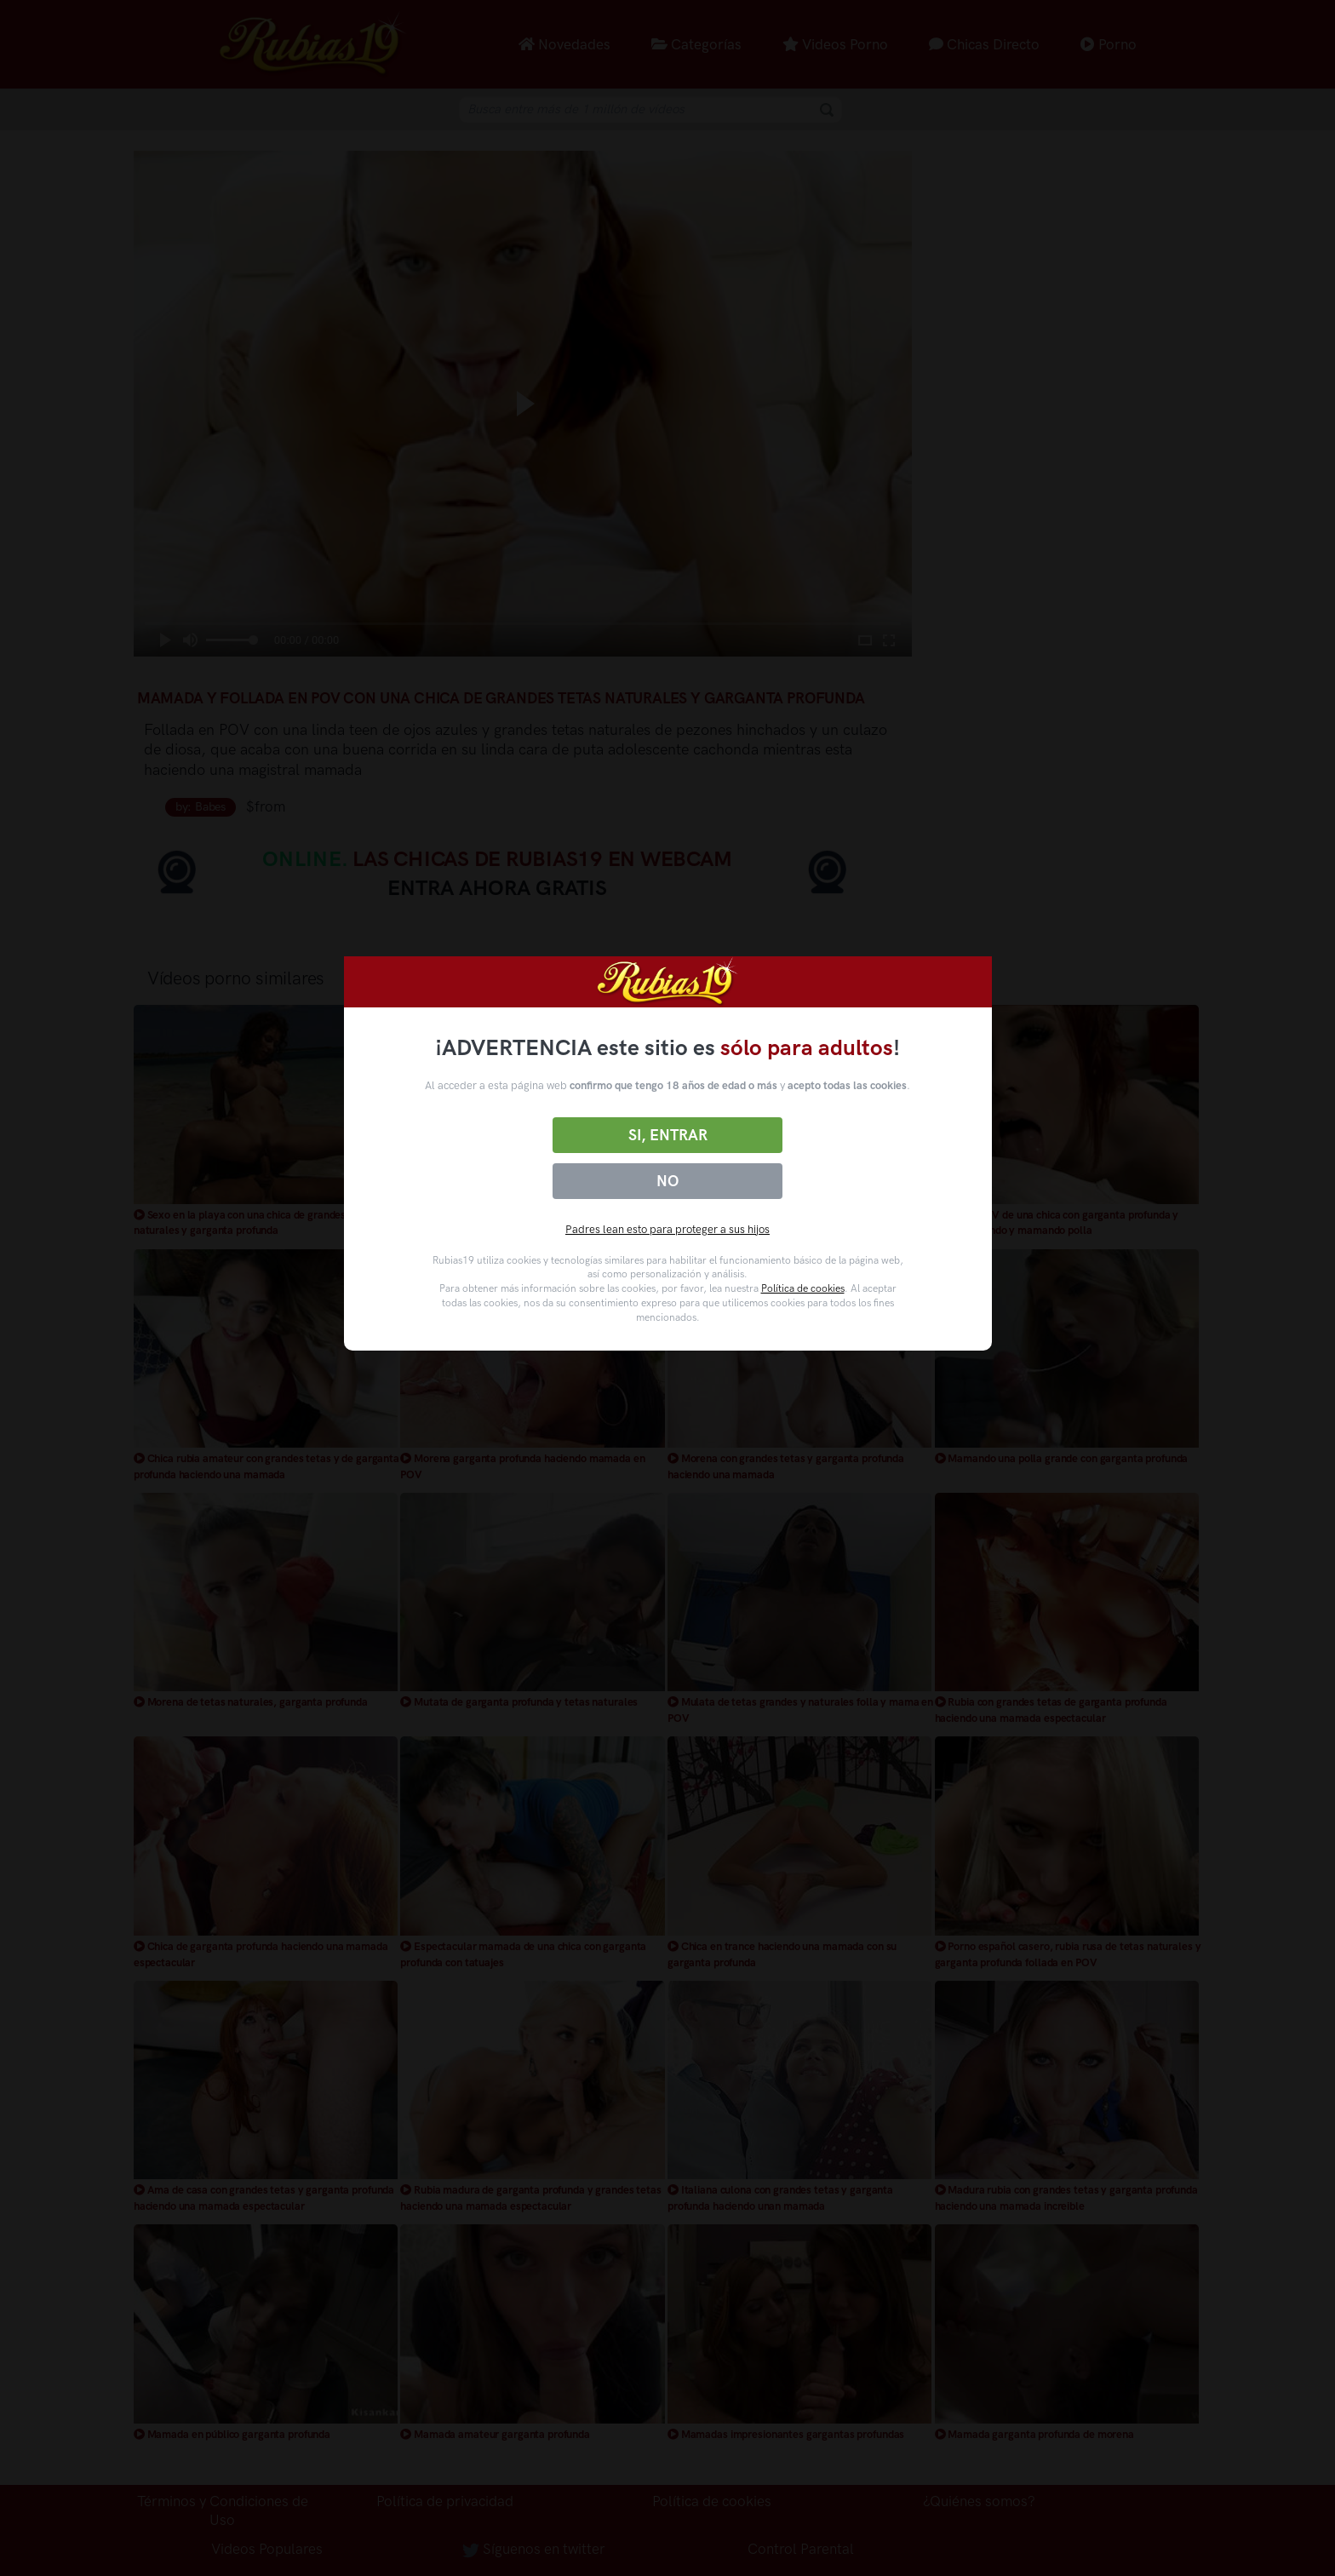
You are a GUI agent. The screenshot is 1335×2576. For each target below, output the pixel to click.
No (667, 1181)
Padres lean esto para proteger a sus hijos (667, 1229)
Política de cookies (803, 1288)
